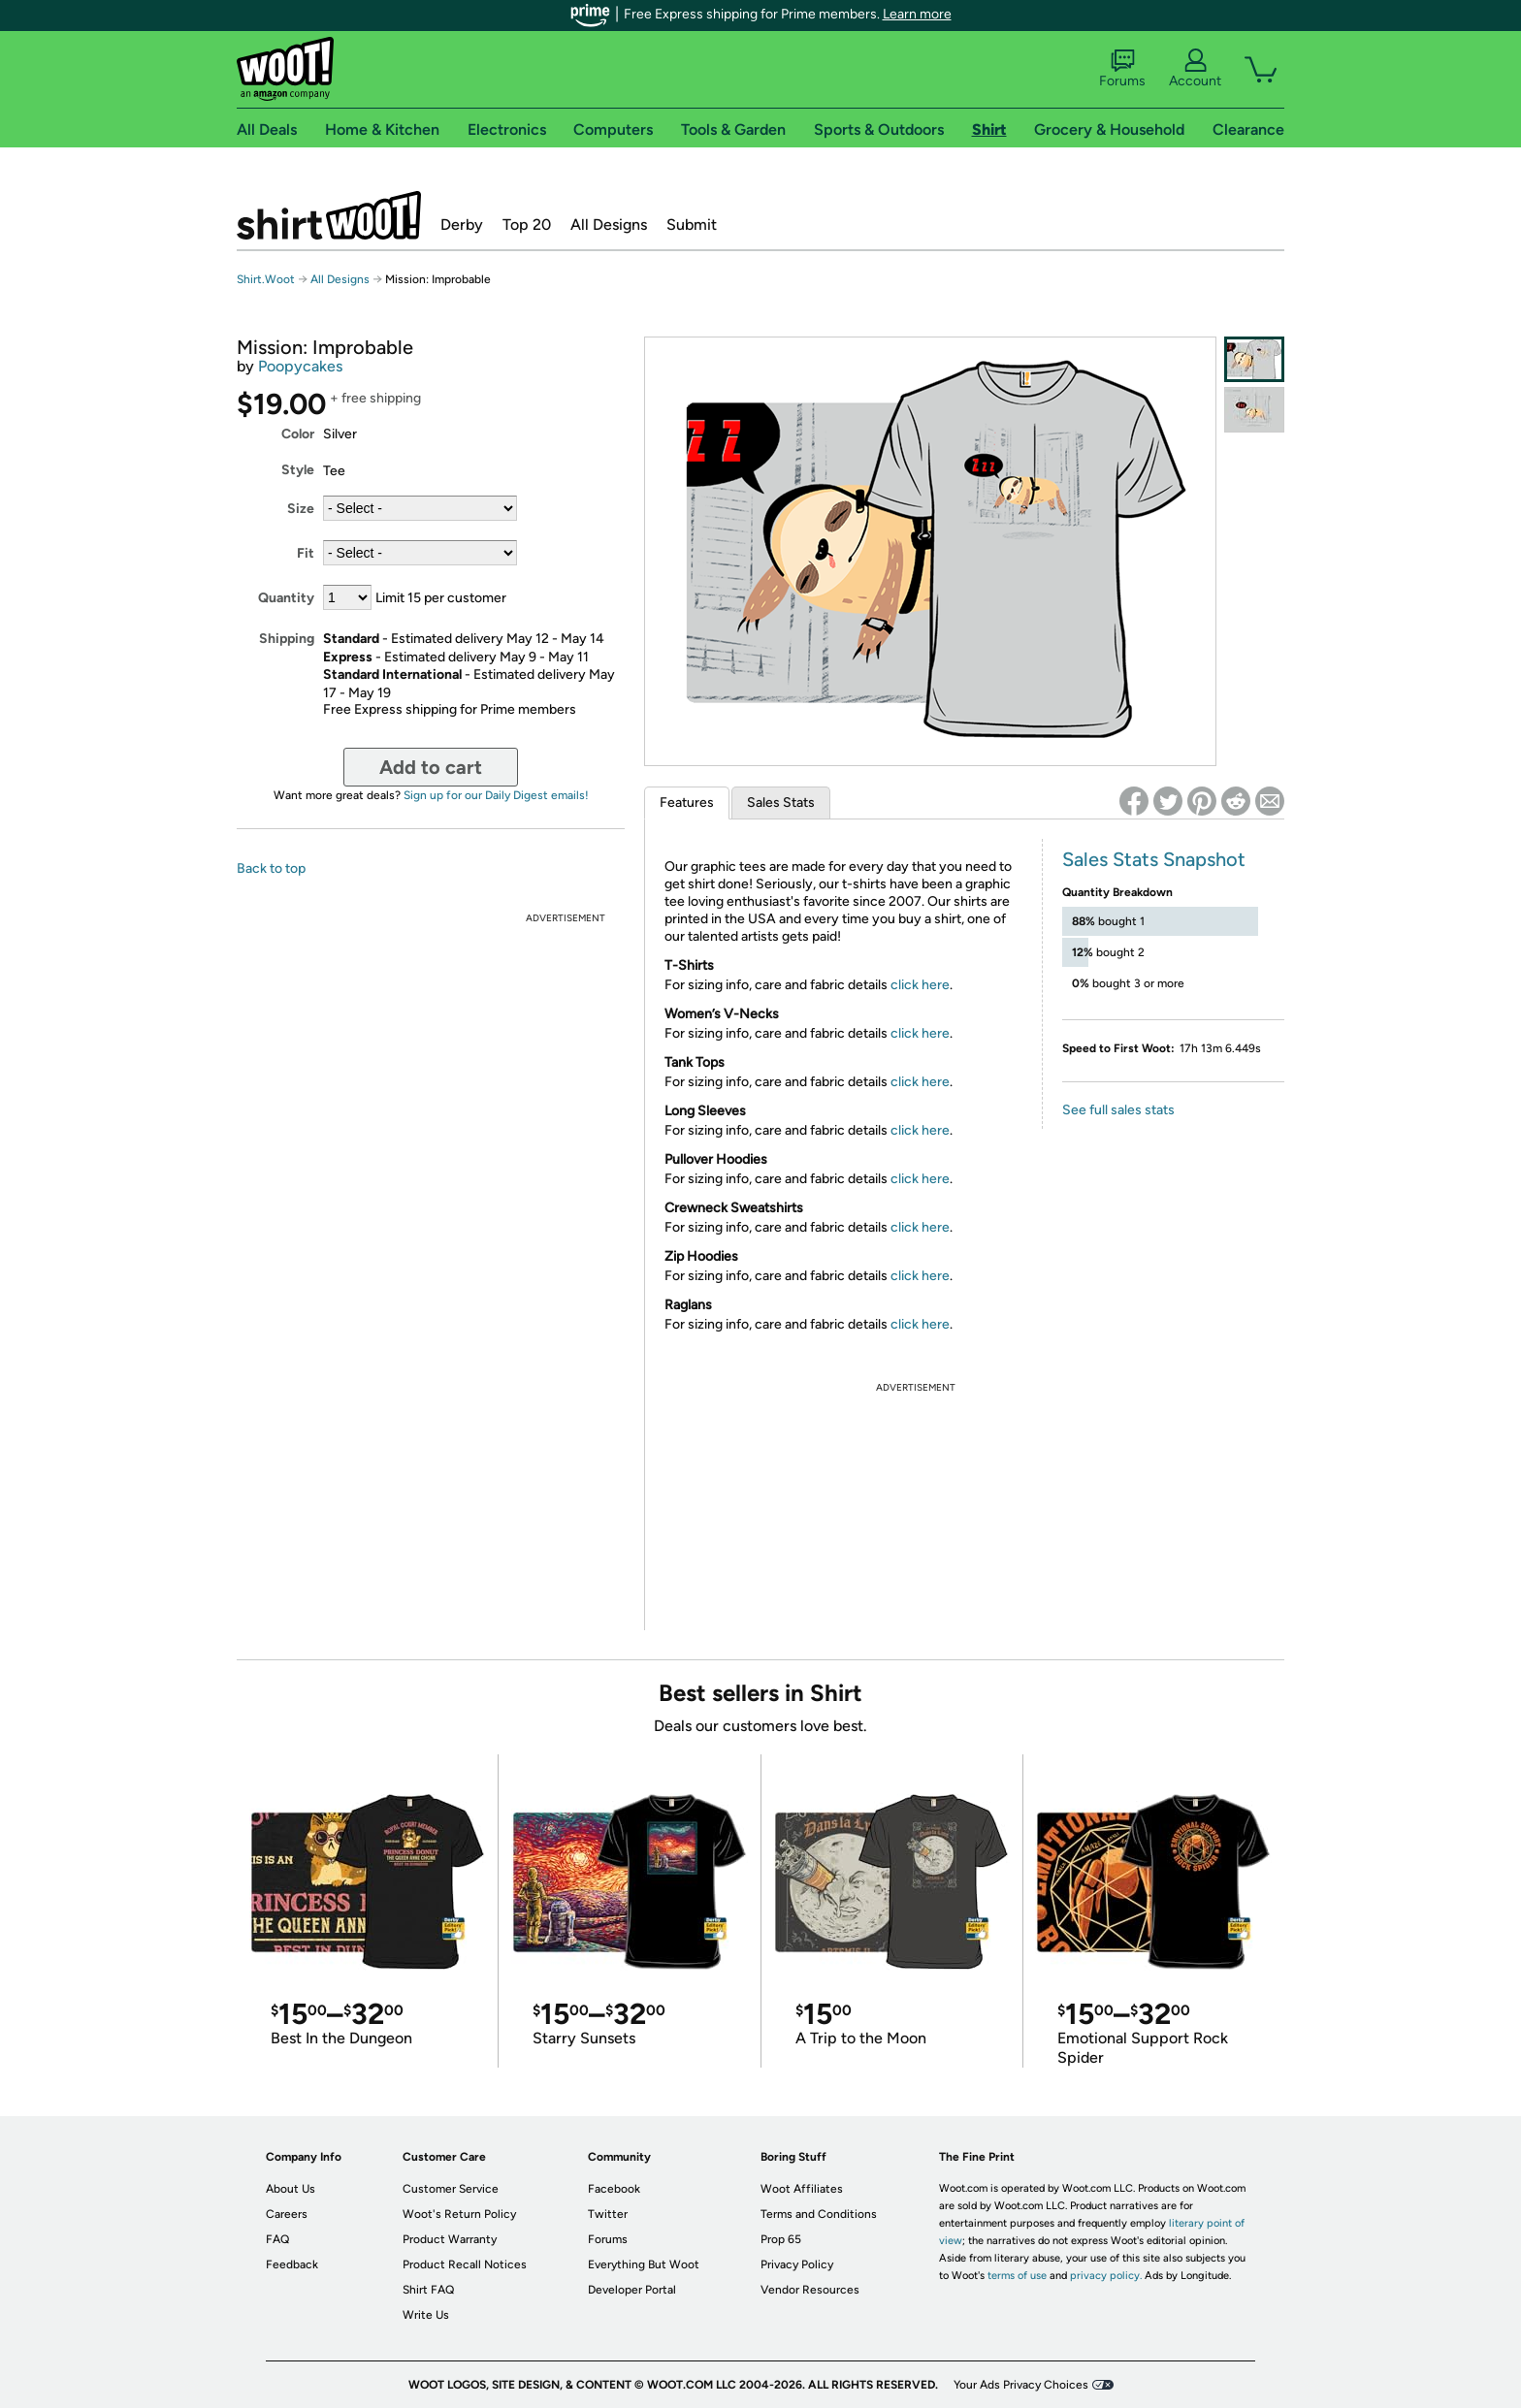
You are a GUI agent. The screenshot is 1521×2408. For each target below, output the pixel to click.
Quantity (286, 598)
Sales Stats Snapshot (1154, 859)
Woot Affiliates (801, 2189)
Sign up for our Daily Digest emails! (496, 795)
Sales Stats (781, 802)
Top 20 (526, 224)
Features (687, 802)
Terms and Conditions (818, 2214)
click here (920, 985)
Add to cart (430, 767)
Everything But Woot (643, 2264)
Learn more (917, 14)
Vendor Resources (809, 2289)
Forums (1122, 68)
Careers (286, 2214)
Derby (461, 224)
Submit (691, 224)
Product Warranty (450, 2239)
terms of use (1017, 2275)
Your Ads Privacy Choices (1021, 2385)
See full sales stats (1118, 1110)
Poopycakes (300, 366)
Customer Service (451, 2189)
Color (297, 434)
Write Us (426, 2315)
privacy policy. (1106, 2275)
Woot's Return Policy (459, 2214)
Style (297, 470)
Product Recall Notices (465, 2264)
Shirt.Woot (329, 215)
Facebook (614, 2189)
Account (1195, 68)
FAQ (277, 2239)
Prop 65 (780, 2239)
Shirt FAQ (428, 2289)
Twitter (608, 2214)
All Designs (608, 224)
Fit (305, 553)
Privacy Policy (796, 2264)
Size (300, 508)
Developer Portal (632, 2289)
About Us (290, 2189)
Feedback (292, 2264)
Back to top (271, 868)
